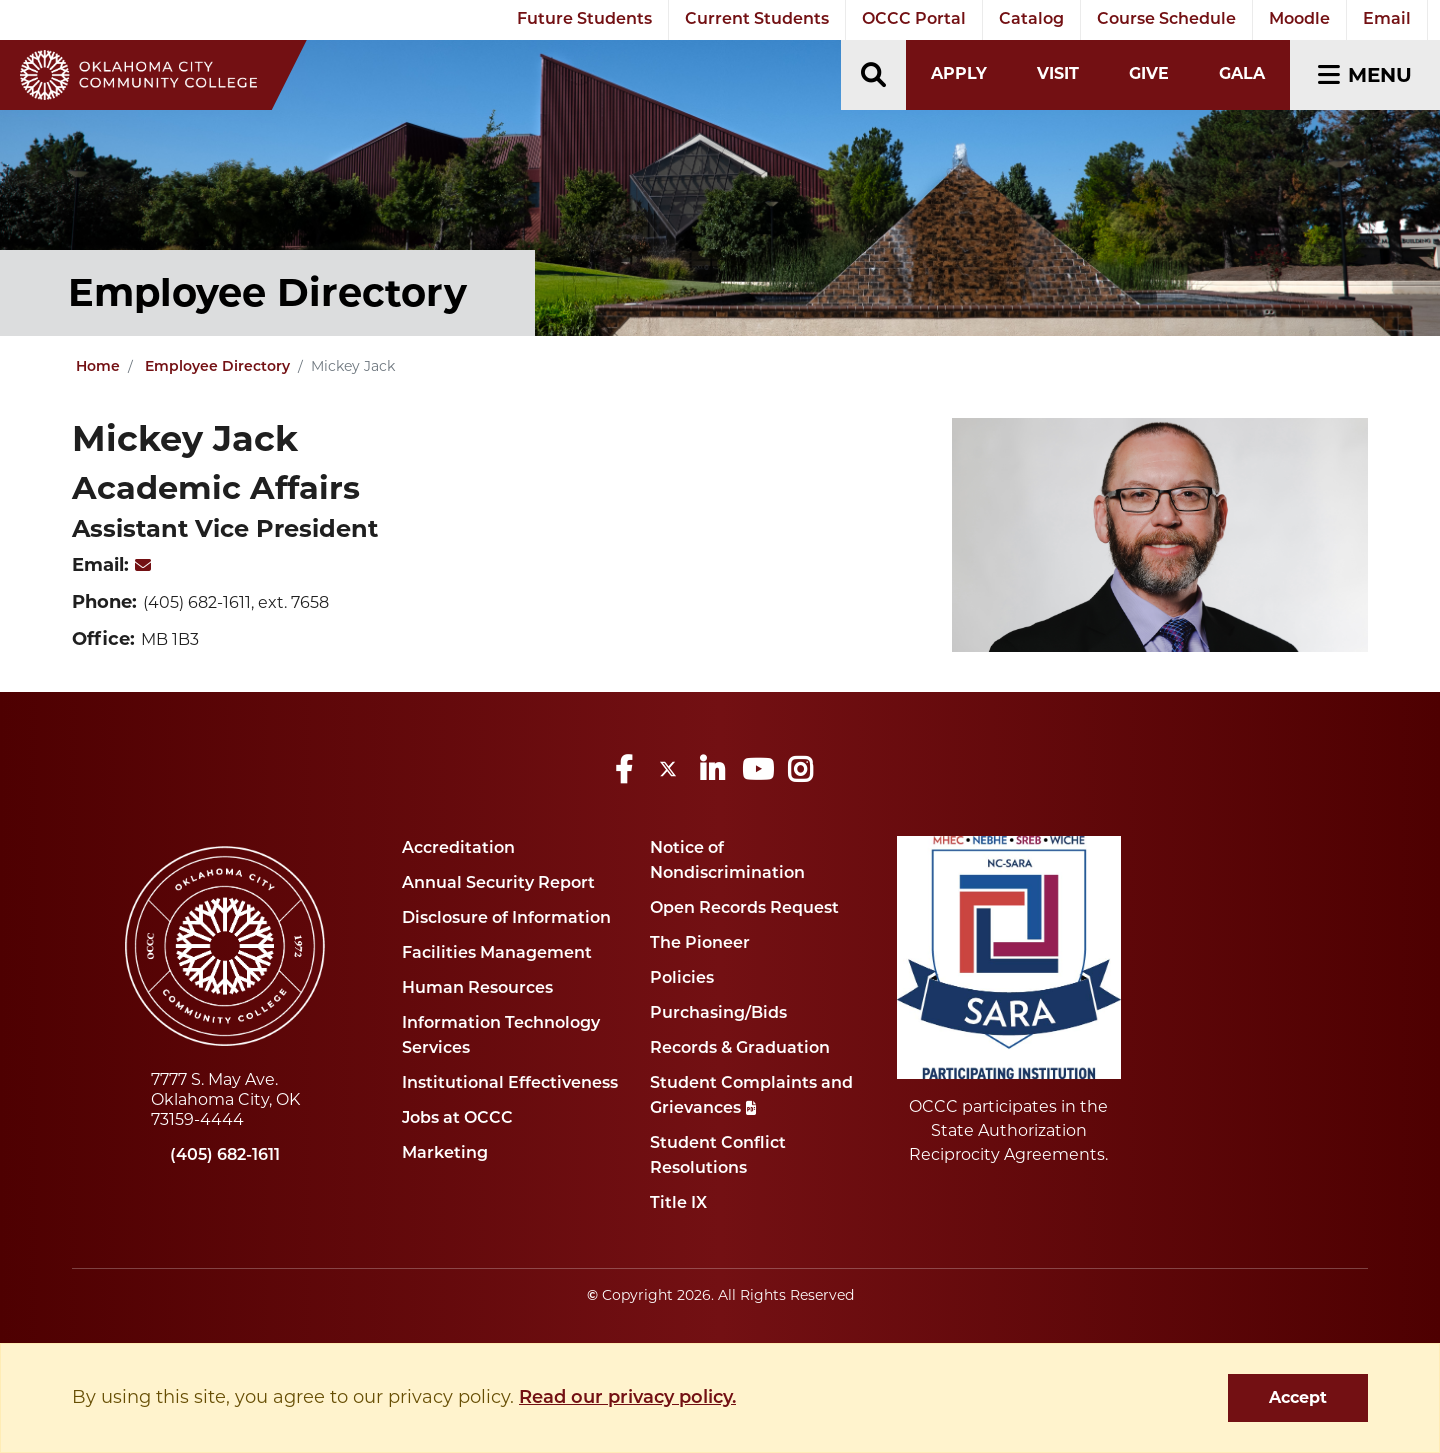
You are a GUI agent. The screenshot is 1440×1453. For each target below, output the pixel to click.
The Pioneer (700, 944)
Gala (1242, 73)
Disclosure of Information (506, 919)
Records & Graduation (740, 1049)
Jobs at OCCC (457, 1119)
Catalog (1031, 20)
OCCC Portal (914, 20)
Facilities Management (497, 954)
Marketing (445, 1154)
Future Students (584, 20)
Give (1149, 73)
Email (1387, 20)
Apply (959, 73)
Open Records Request (744, 909)
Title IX (678, 1204)
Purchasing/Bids (718, 1014)
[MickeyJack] (143, 567)
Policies (682, 979)
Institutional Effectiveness (510, 1084)
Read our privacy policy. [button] (627, 1398)
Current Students (757, 20)
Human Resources (477, 989)
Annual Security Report (498, 884)
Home (98, 367)
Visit (1058, 73)
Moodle (1299, 20)
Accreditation (458, 849)
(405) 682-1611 (225, 1156)
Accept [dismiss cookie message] (1298, 1397)
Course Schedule (1166, 20)
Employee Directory (217, 367)
